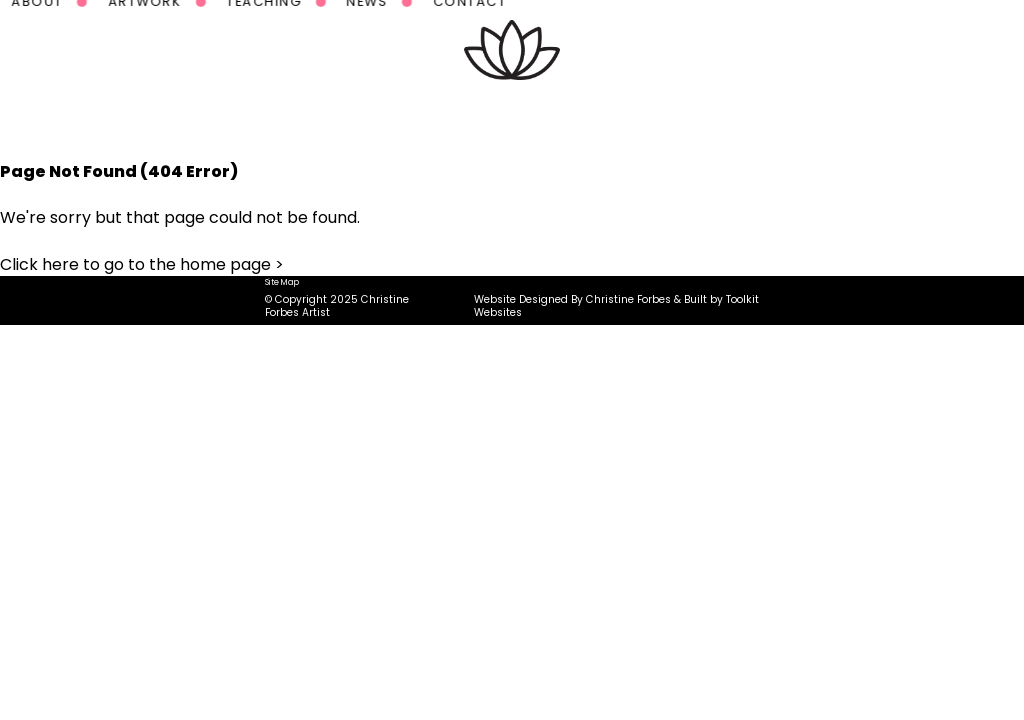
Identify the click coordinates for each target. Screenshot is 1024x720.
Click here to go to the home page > (142, 264)
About (291, 114)
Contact (723, 114)
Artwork (398, 114)
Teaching (517, 114)
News (620, 114)
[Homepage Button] (511, 50)
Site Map (282, 282)
